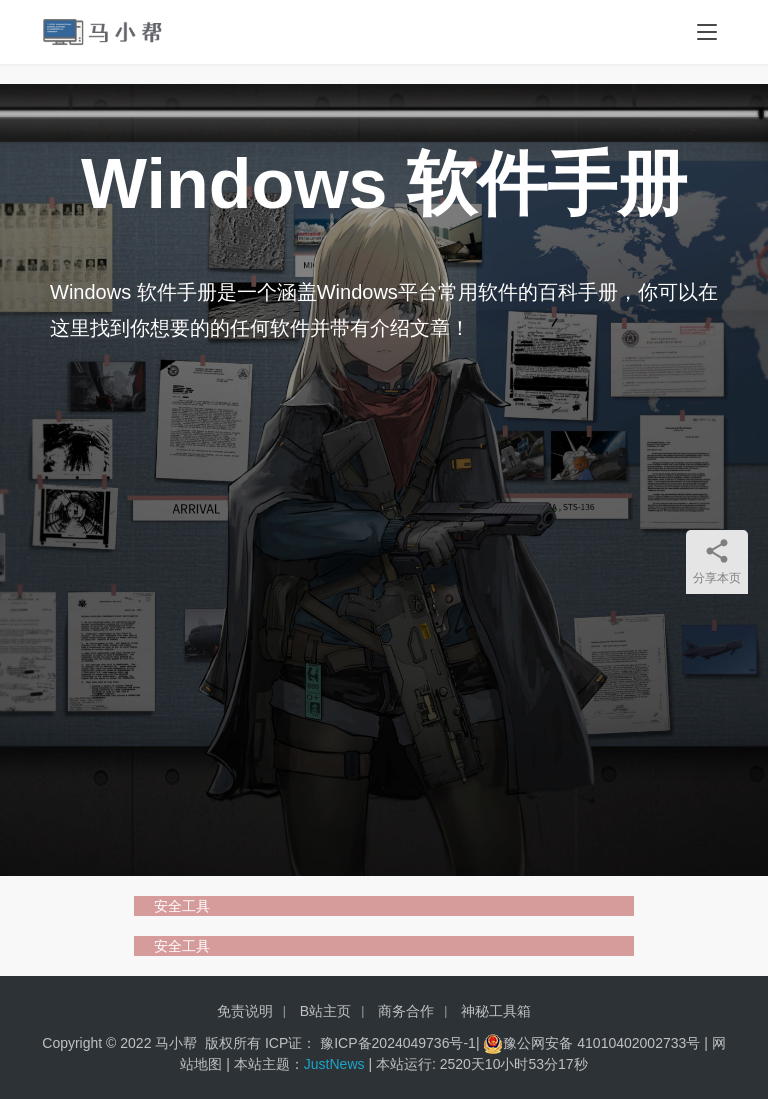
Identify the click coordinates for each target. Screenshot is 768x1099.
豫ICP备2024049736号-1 (398, 1043)
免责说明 (245, 1011)
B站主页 (325, 1011)
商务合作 (406, 1011)
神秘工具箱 (496, 1011)
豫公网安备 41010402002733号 (603, 1043)
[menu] (707, 32)
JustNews (336, 1064)
